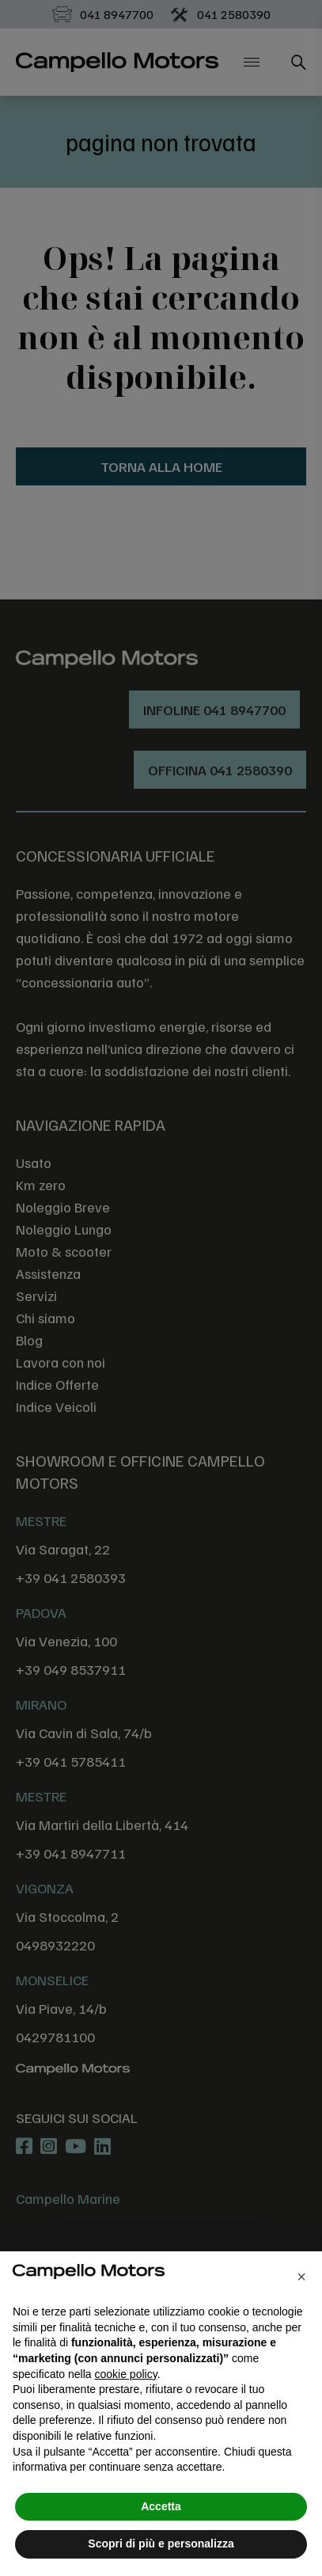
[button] (301, 2276)
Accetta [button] (161, 2506)
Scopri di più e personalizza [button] (160, 2543)
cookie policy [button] (126, 2374)
